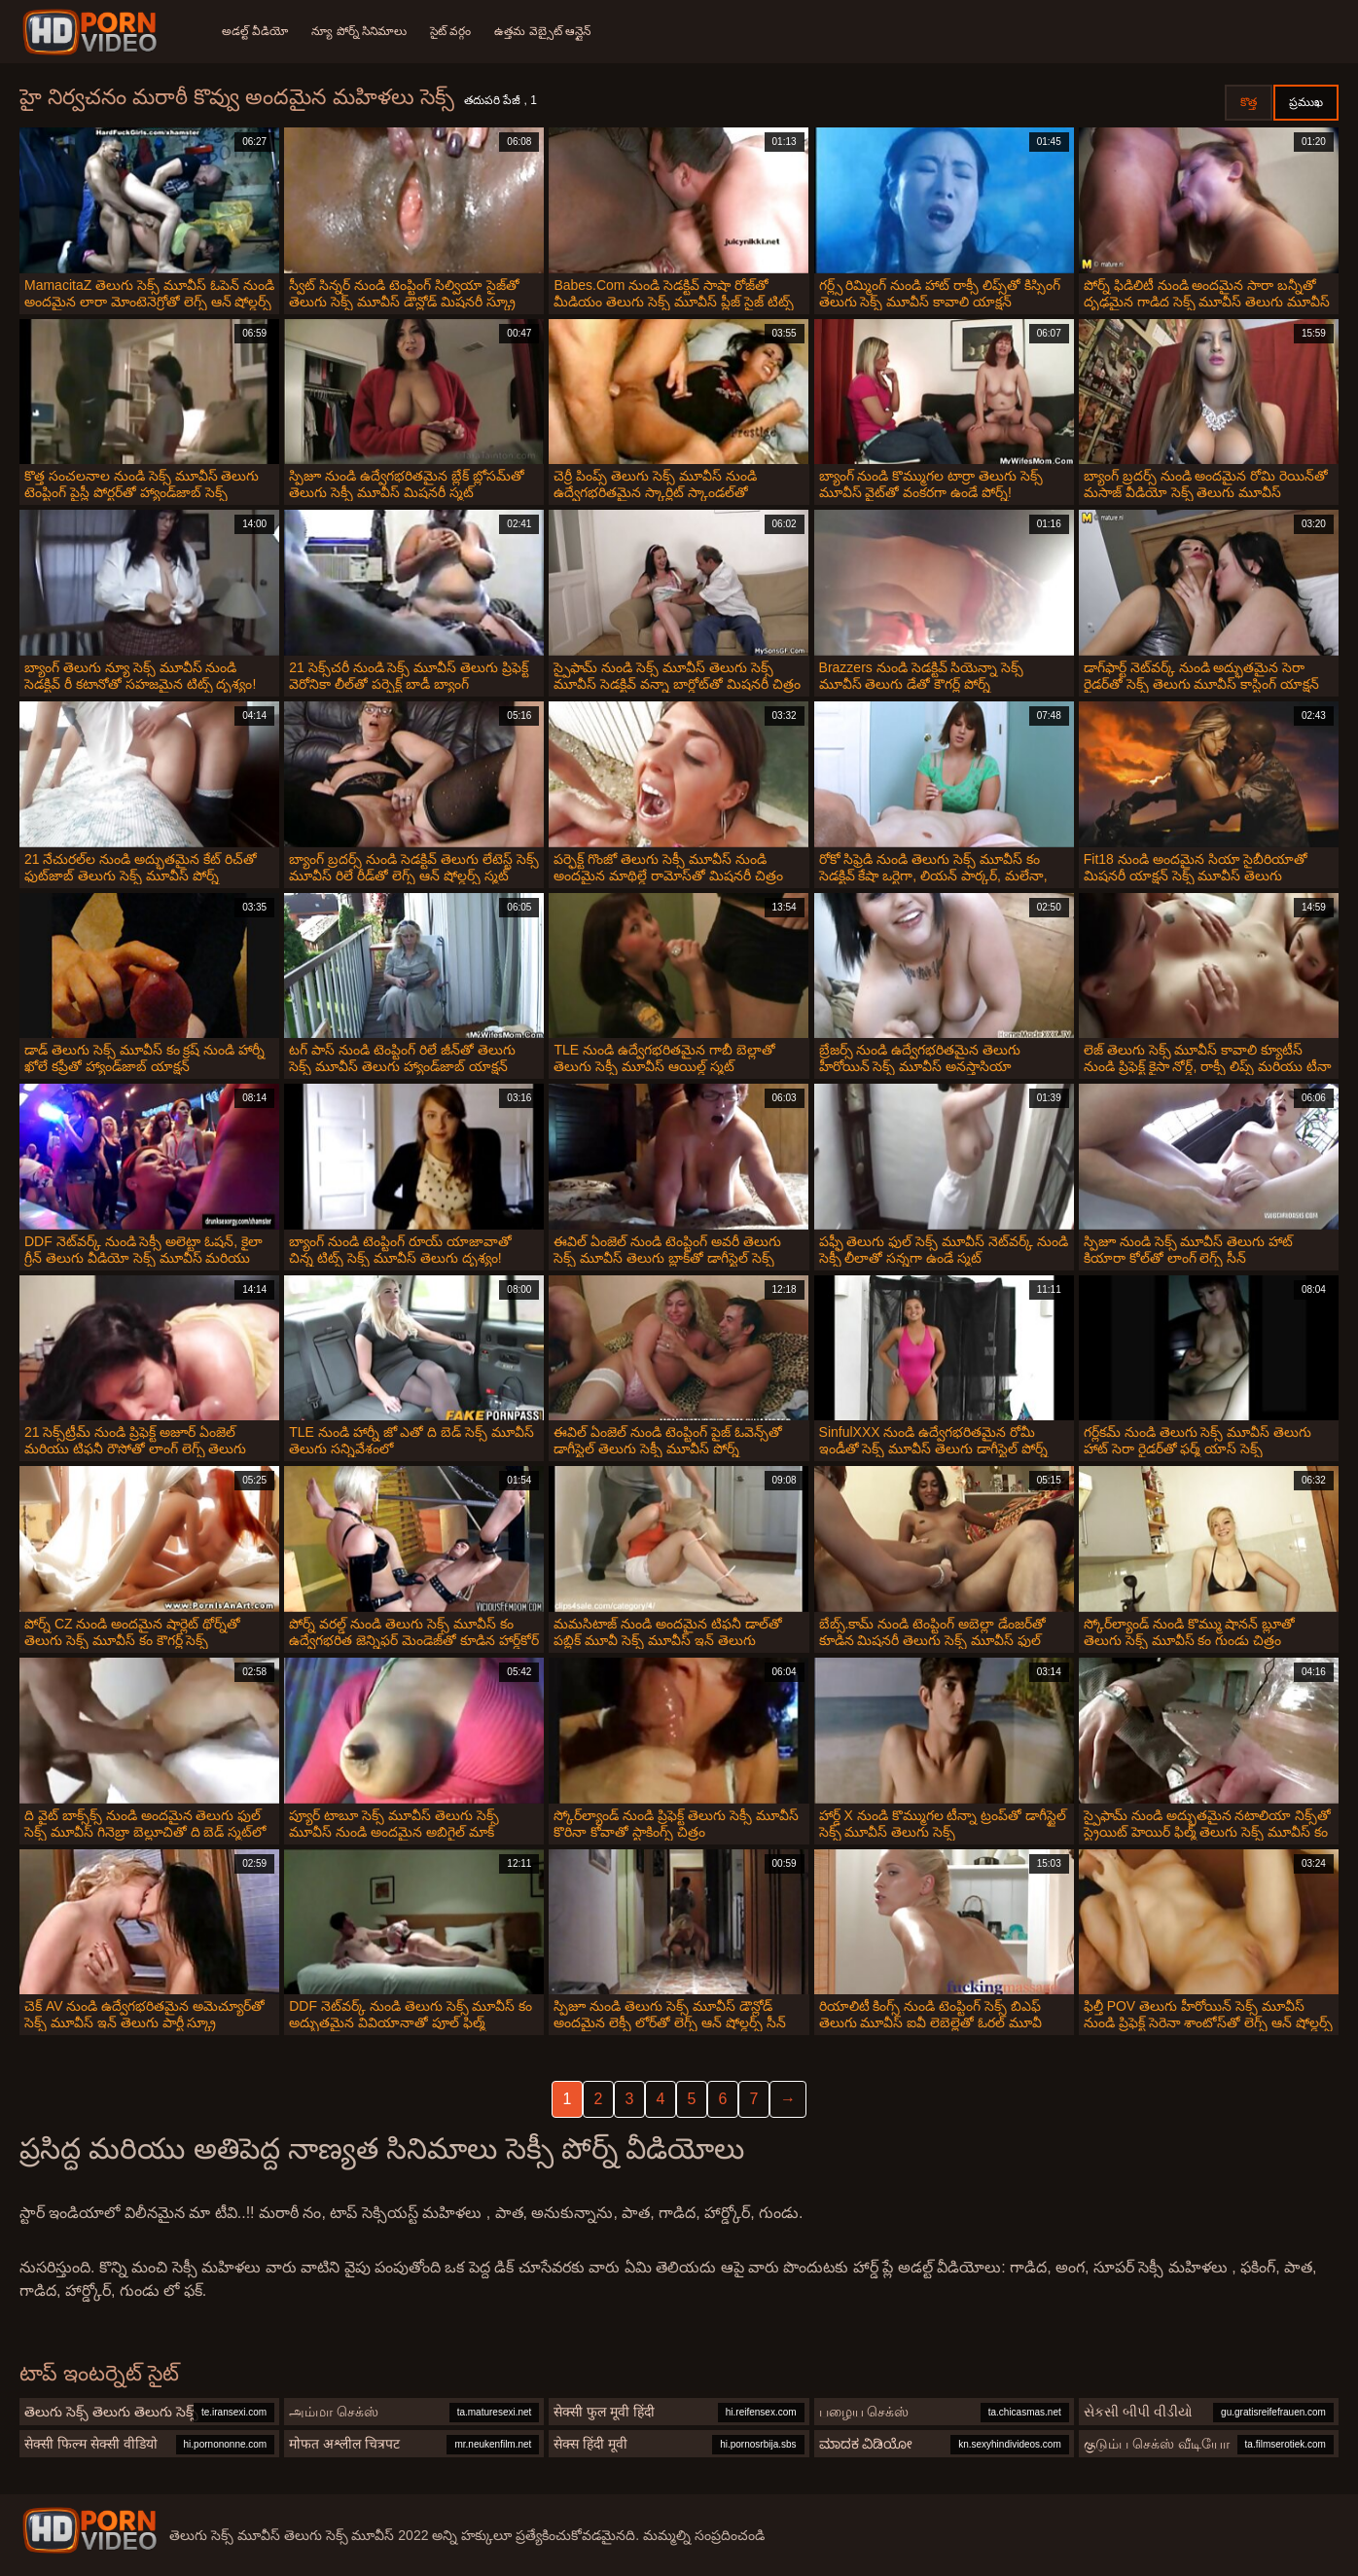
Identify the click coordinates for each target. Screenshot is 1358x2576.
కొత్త (1248, 102)
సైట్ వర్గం (450, 31)
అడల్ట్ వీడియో (255, 31)
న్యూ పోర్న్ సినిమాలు (359, 31)
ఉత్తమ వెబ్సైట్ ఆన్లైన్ (542, 31)
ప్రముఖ (1306, 102)
